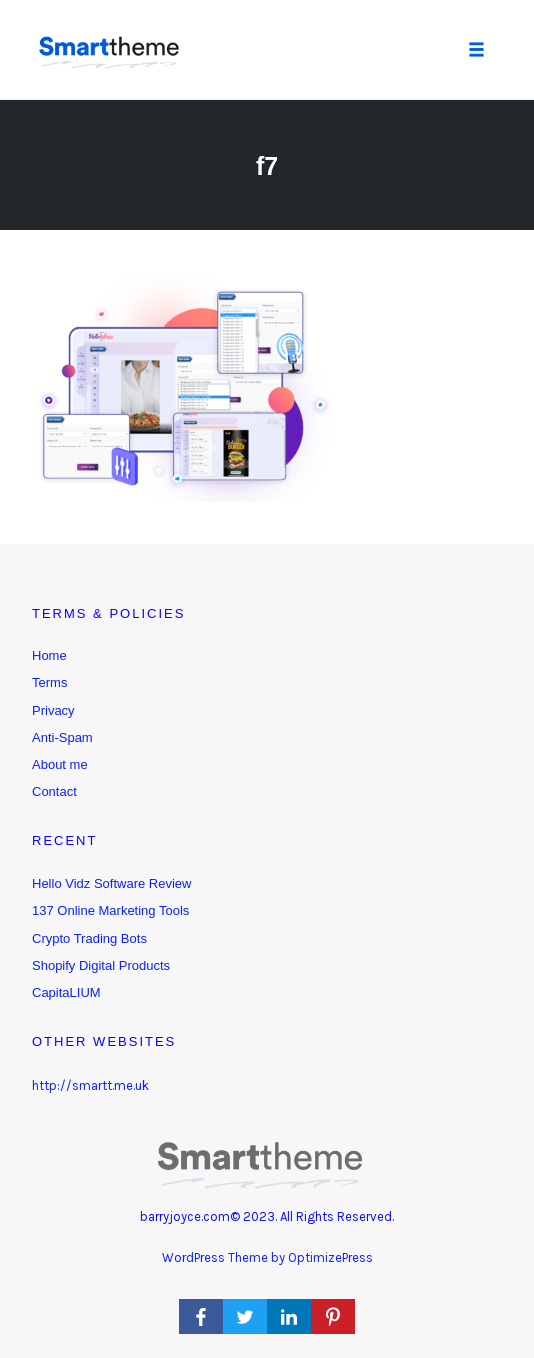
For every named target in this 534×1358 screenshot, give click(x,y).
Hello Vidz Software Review (111, 883)
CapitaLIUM (66, 992)
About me (60, 764)
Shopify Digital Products (101, 965)
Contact (54, 791)
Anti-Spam (62, 737)
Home (49, 655)
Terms (49, 682)
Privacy (53, 710)
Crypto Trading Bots (89, 938)
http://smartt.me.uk (90, 1085)
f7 (267, 166)
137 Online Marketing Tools (110, 910)
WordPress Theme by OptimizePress (267, 1257)
